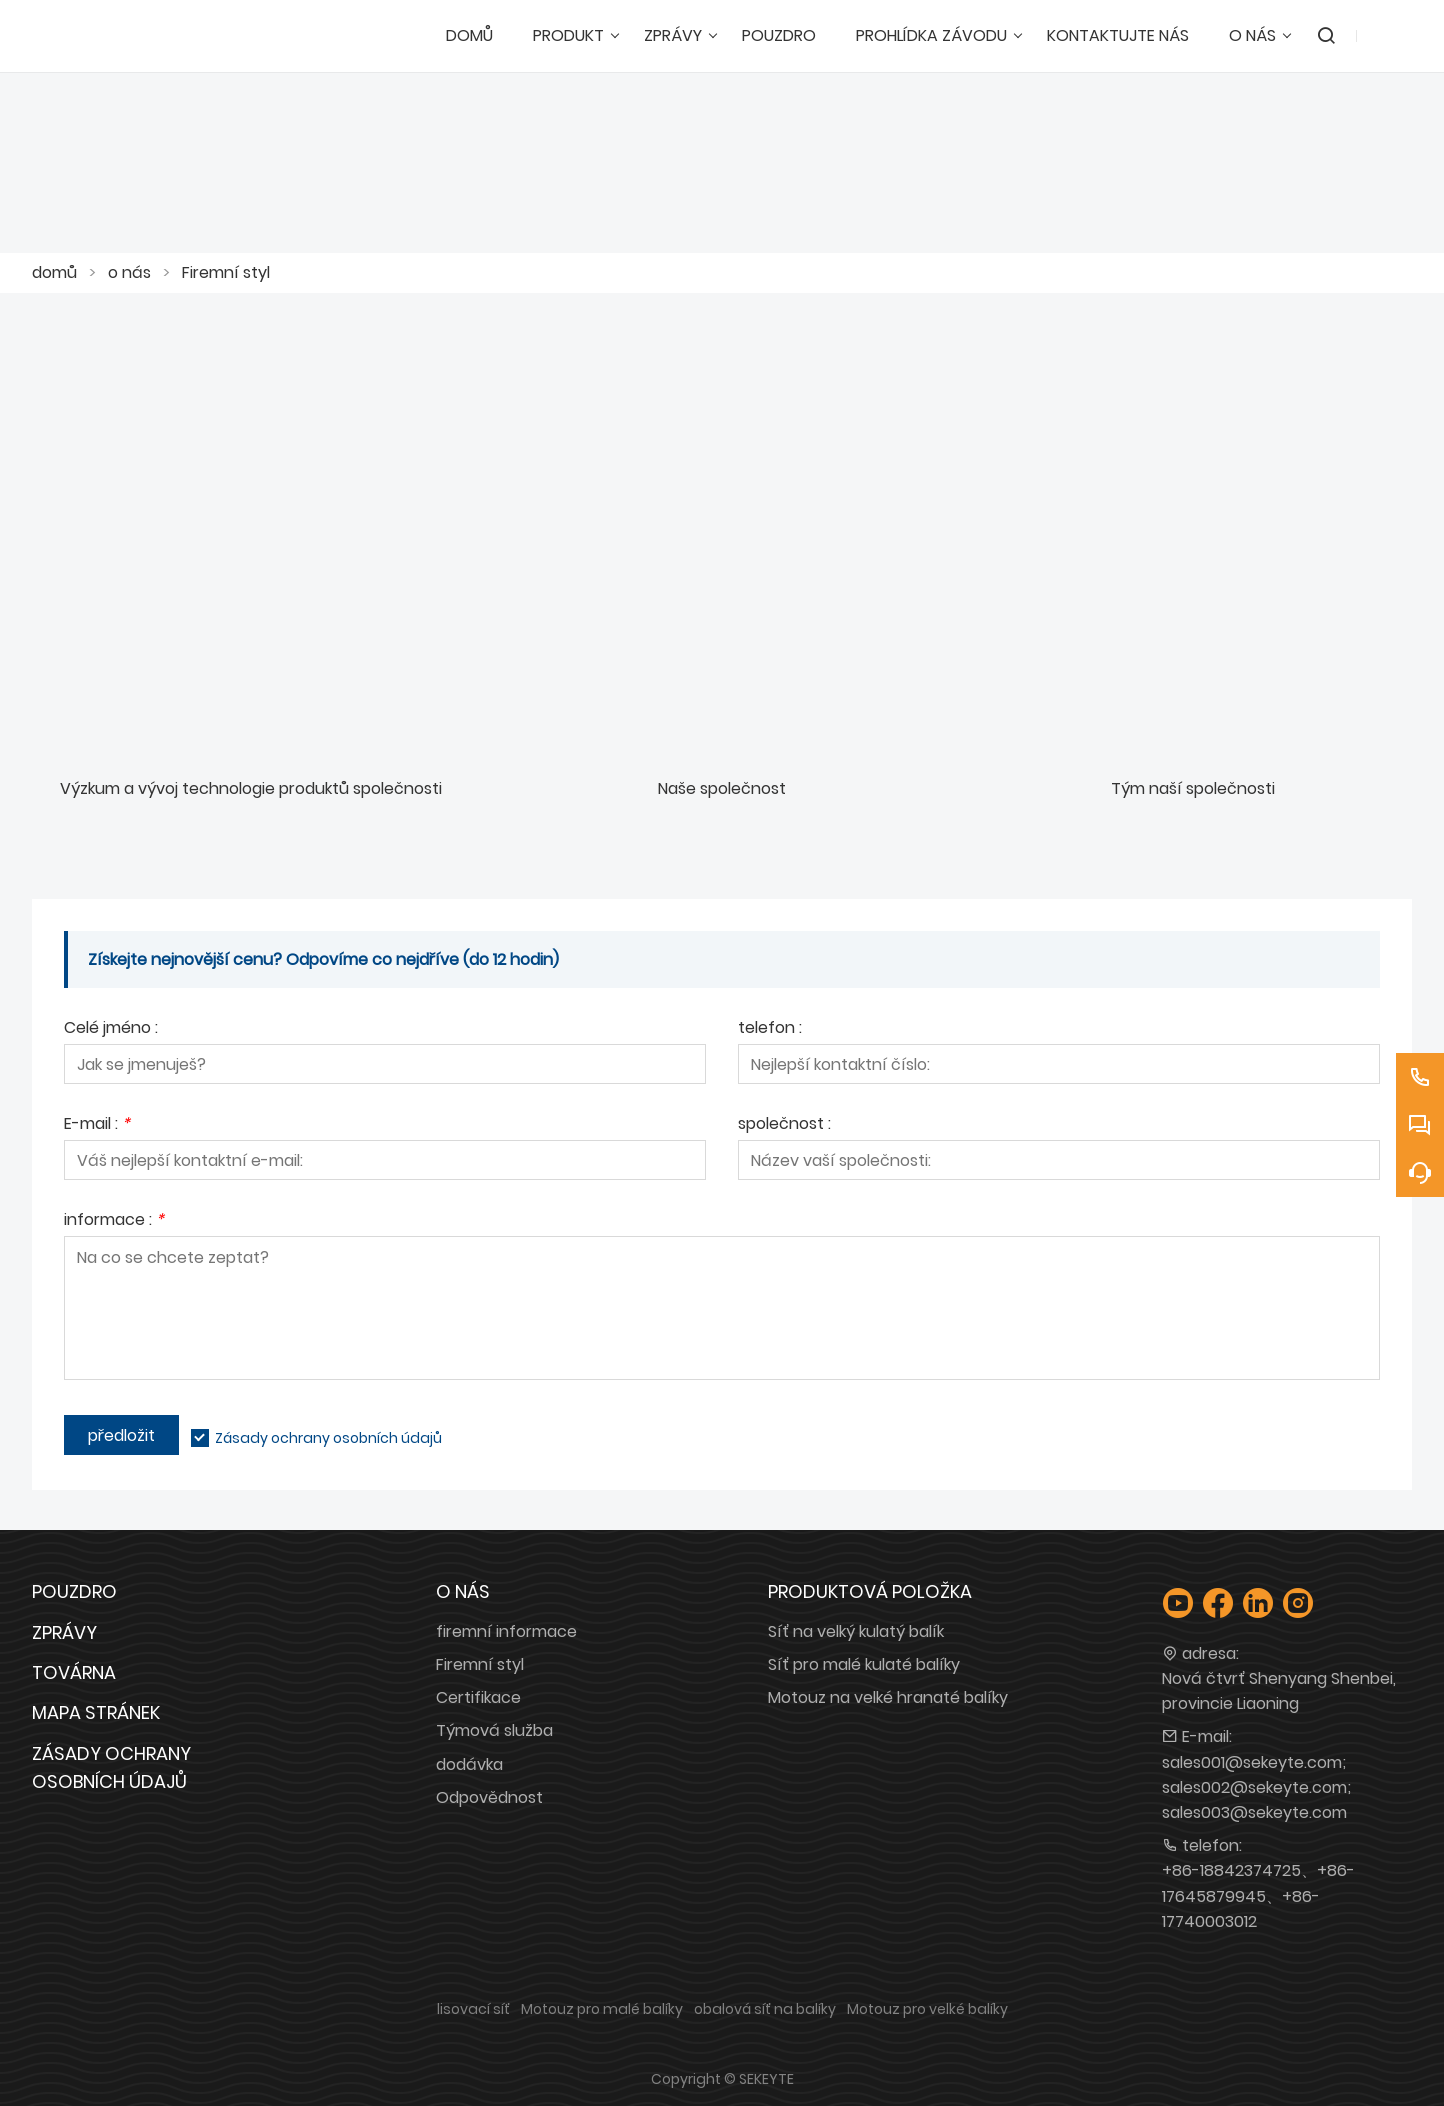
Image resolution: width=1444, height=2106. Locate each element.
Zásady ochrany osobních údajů (328, 1438)
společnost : (784, 1125)
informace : (114, 1221)
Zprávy (64, 1632)
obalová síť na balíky (765, 2009)
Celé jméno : (111, 1029)
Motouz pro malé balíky (602, 2009)
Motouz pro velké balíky (927, 2009)
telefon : (770, 1029)
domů (54, 272)
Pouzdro (74, 1591)
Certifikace (478, 1697)
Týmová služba (494, 1730)
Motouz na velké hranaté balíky (888, 1697)
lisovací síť (473, 2009)
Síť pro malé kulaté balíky (864, 1664)
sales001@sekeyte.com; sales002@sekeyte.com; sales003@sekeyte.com (1256, 1787)
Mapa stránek (96, 1712)
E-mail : (97, 1125)
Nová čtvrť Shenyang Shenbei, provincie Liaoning (1279, 1691)
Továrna (74, 1672)
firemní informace (506, 1631)
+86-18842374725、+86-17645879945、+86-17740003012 (1258, 1895)
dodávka (469, 1764)
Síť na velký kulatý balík (856, 1631)
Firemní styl (226, 272)
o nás (129, 272)
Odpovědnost (489, 1797)
